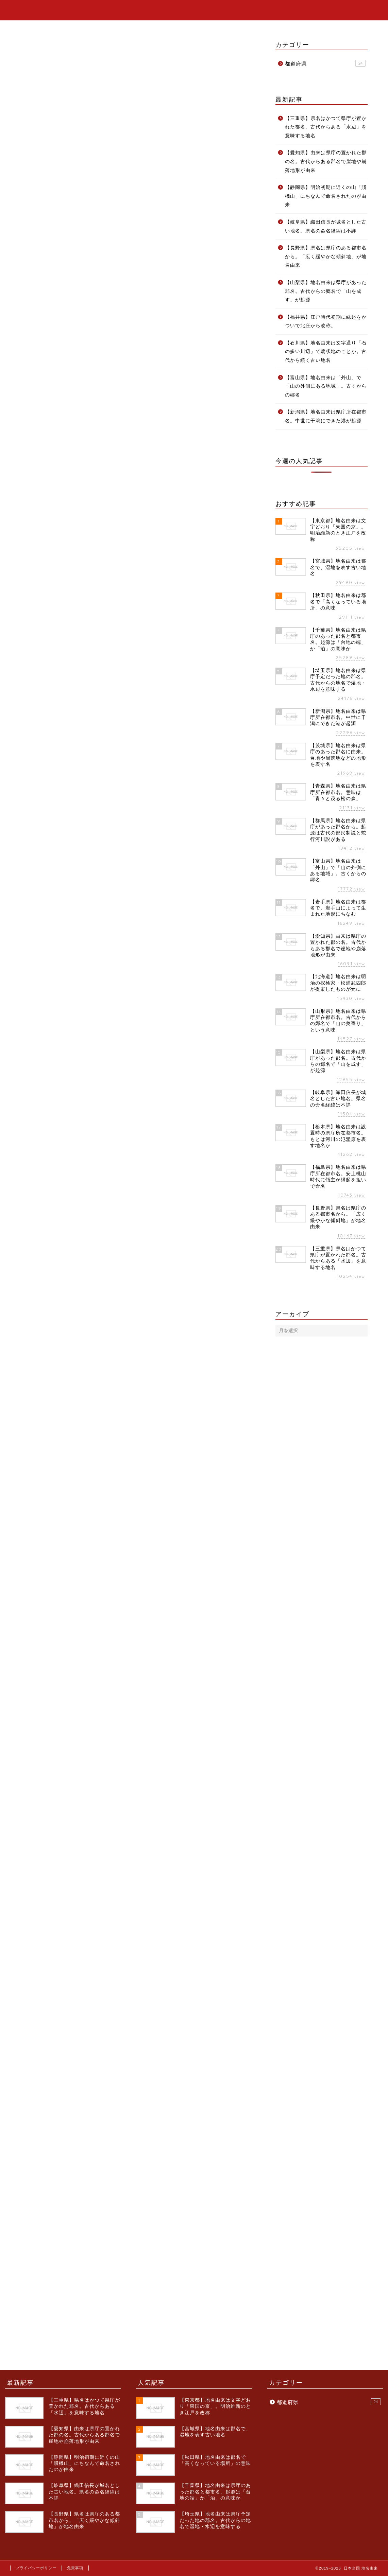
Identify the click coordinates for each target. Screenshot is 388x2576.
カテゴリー (347, 10)
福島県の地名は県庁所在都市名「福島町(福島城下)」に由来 (119, 176)
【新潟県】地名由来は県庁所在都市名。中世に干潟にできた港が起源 (326, 416)
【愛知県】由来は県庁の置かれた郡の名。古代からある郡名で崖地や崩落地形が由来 (326, 161)
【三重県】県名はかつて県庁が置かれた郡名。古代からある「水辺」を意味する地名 (326, 127)
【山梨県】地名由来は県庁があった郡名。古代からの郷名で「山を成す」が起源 (326, 291)
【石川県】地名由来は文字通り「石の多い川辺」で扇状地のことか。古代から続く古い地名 (326, 351)
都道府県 (21, 65)
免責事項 (75, 2568)
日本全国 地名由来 (42, 9)
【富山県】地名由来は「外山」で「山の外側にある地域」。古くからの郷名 (326, 386)
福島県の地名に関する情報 (79, 218)
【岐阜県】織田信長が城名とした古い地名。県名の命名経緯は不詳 (326, 226)
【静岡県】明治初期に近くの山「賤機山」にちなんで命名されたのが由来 (326, 196)
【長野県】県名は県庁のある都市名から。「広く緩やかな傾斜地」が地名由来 (326, 256)
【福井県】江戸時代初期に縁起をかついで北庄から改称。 (326, 322)
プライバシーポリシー (36, 2568)
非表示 (147, 153)
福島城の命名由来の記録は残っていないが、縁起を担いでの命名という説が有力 (144, 198)
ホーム (315, 10)
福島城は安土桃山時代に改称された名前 (103, 187)
